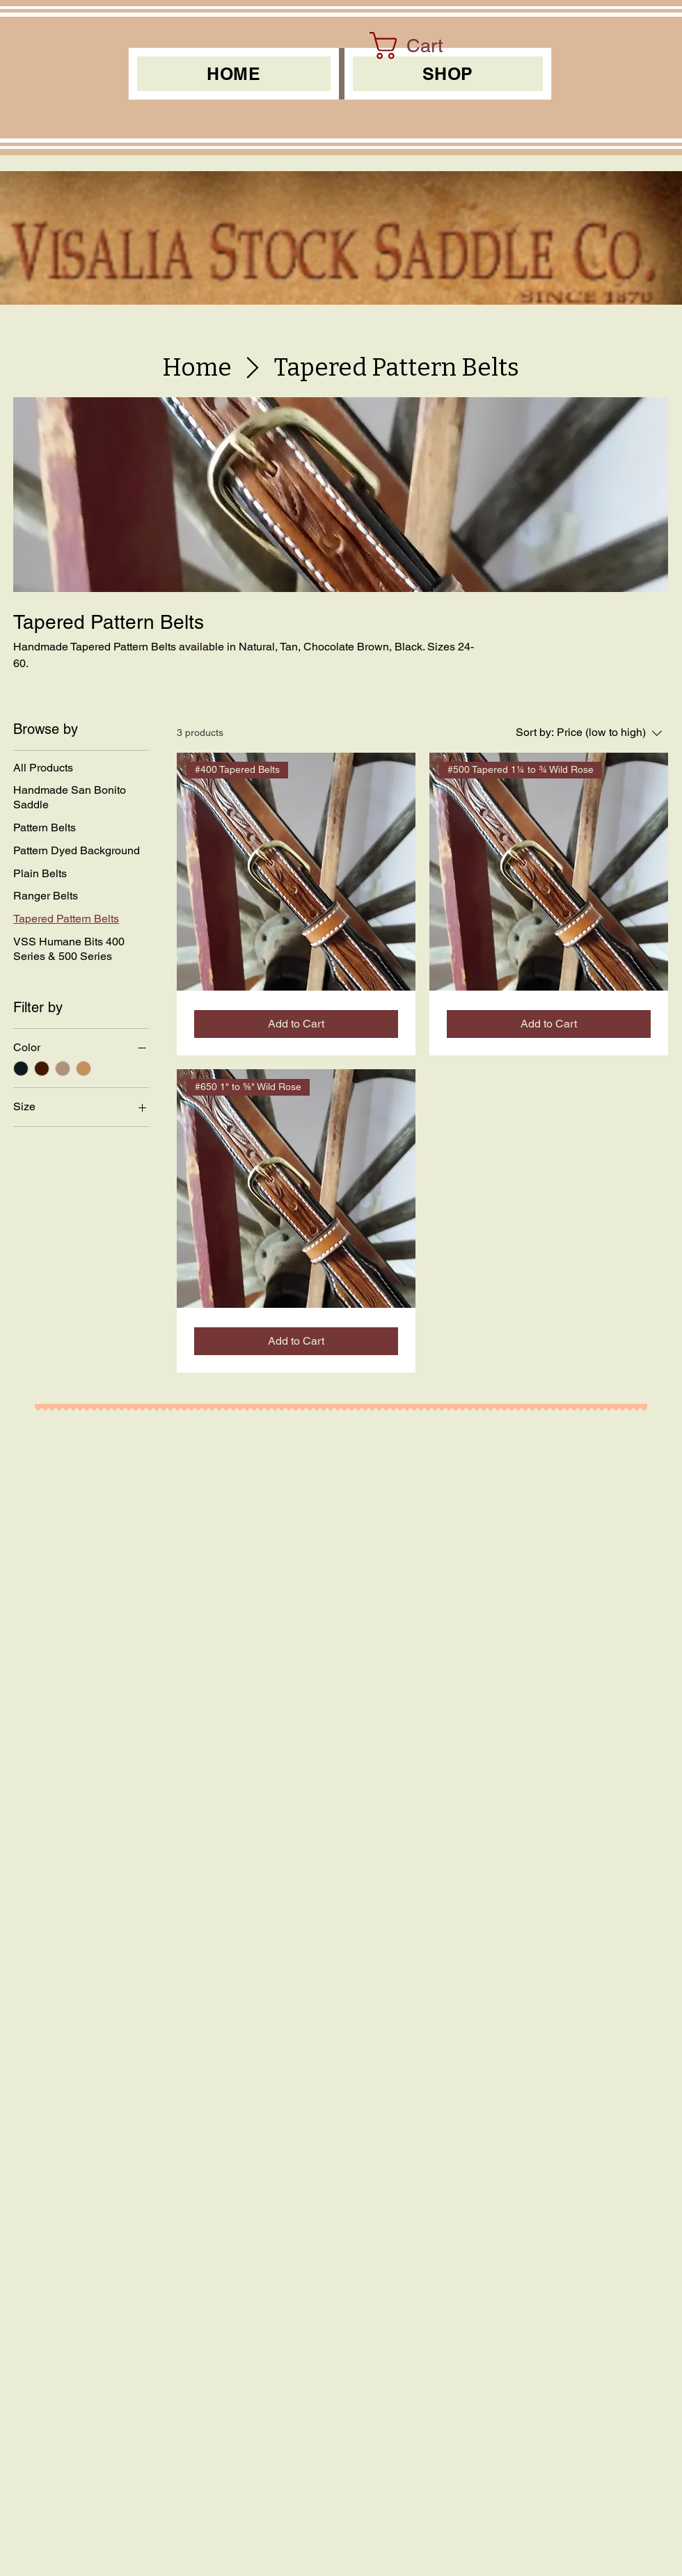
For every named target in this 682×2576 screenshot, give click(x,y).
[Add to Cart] (296, 1024)
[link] (421, 45)
